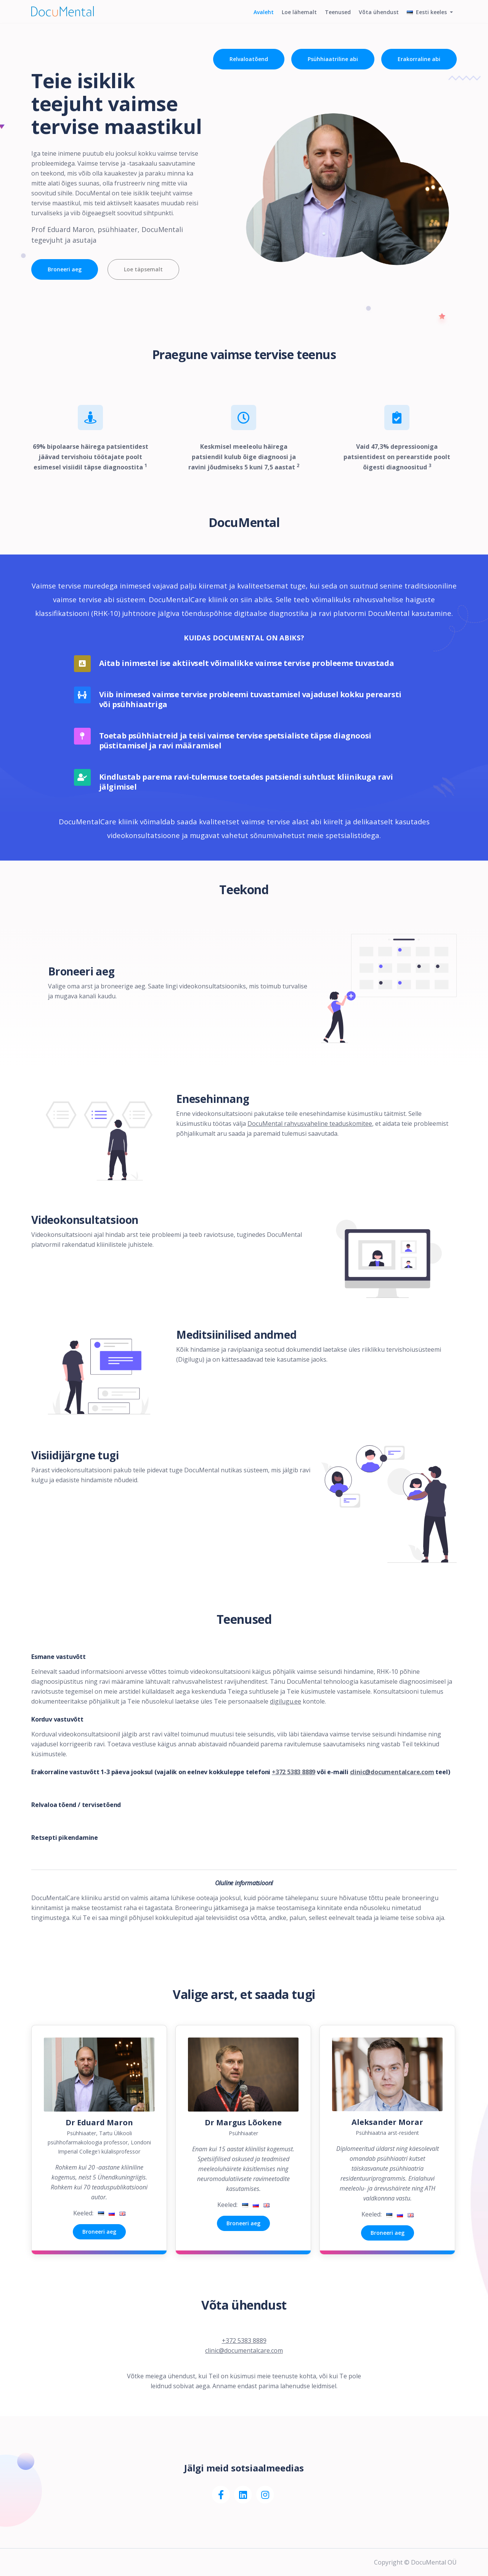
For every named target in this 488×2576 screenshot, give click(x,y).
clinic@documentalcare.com (392, 1772)
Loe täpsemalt (144, 269)
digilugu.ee (285, 1701)
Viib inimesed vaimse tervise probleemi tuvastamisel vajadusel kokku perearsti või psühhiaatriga (250, 699)
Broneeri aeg (65, 269)
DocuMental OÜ (434, 2562)
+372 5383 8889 (293, 1772)
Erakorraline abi (419, 59)
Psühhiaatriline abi (332, 59)
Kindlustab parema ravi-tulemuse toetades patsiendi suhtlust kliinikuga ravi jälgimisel (246, 782)
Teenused (335, 18)
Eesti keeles (427, 18)
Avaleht (258, 18)
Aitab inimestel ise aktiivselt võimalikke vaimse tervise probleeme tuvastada (246, 663)
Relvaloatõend (247, 59)
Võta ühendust (377, 18)
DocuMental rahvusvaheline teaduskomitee (309, 1123)
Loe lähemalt (295, 18)
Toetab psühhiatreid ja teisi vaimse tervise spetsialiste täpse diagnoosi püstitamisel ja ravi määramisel (235, 741)
